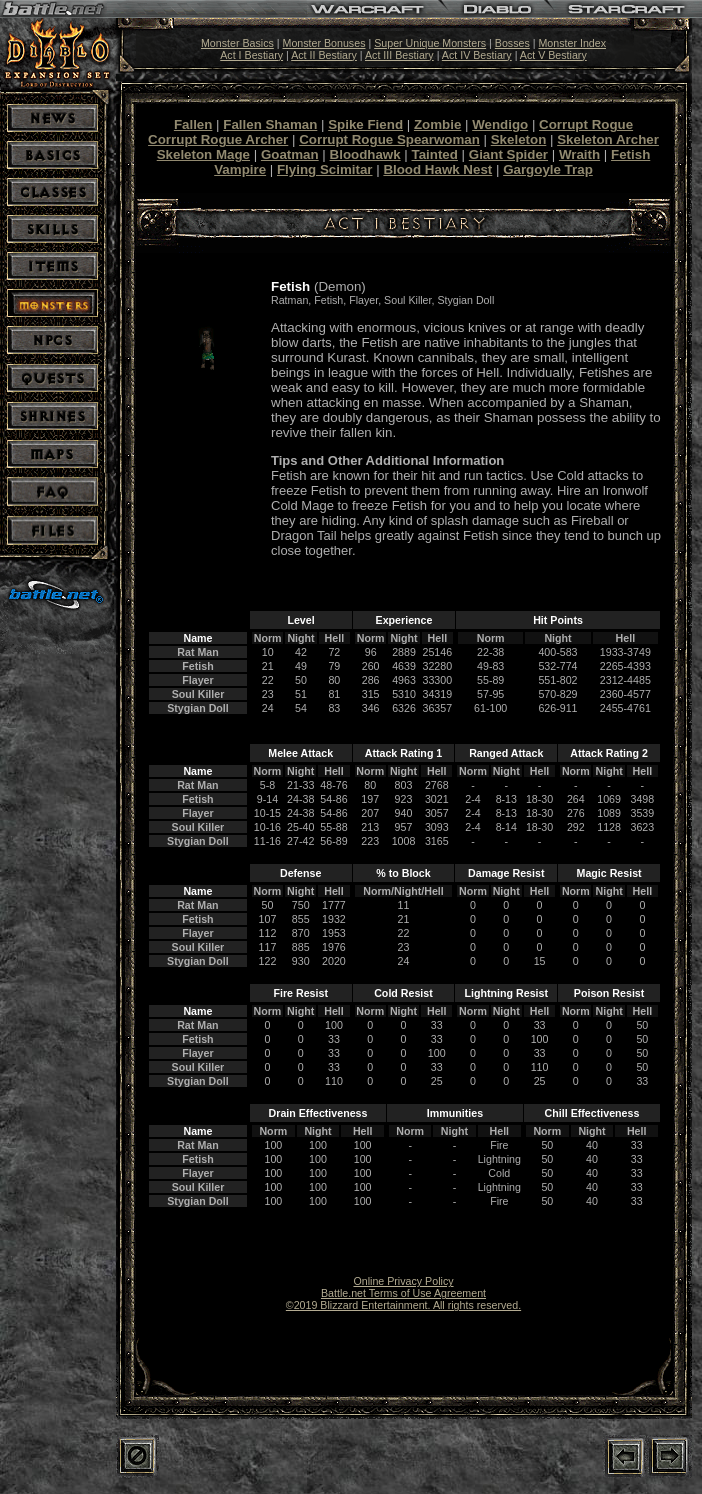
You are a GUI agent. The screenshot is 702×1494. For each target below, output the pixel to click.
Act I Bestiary (251, 55)
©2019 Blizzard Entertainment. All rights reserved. (403, 1305)
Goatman (290, 154)
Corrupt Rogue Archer (218, 139)
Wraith (579, 154)
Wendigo (500, 124)
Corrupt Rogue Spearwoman (389, 139)
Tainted (435, 154)
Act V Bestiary (553, 55)
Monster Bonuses (324, 43)
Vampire (240, 169)
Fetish (630, 154)
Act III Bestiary (399, 55)
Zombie (437, 124)
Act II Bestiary (324, 55)
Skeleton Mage (203, 154)
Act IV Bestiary (477, 55)
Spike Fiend (365, 124)
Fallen (193, 124)
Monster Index (572, 43)
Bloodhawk (365, 154)
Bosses (512, 43)
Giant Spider (508, 154)
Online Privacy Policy (403, 1281)
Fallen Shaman (270, 124)
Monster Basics (237, 43)
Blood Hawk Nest (437, 169)
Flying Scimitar (325, 169)
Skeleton (519, 139)
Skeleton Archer (608, 139)
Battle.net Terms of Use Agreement (403, 1293)
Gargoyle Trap (548, 169)
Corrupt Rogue (586, 124)
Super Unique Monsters (430, 43)
